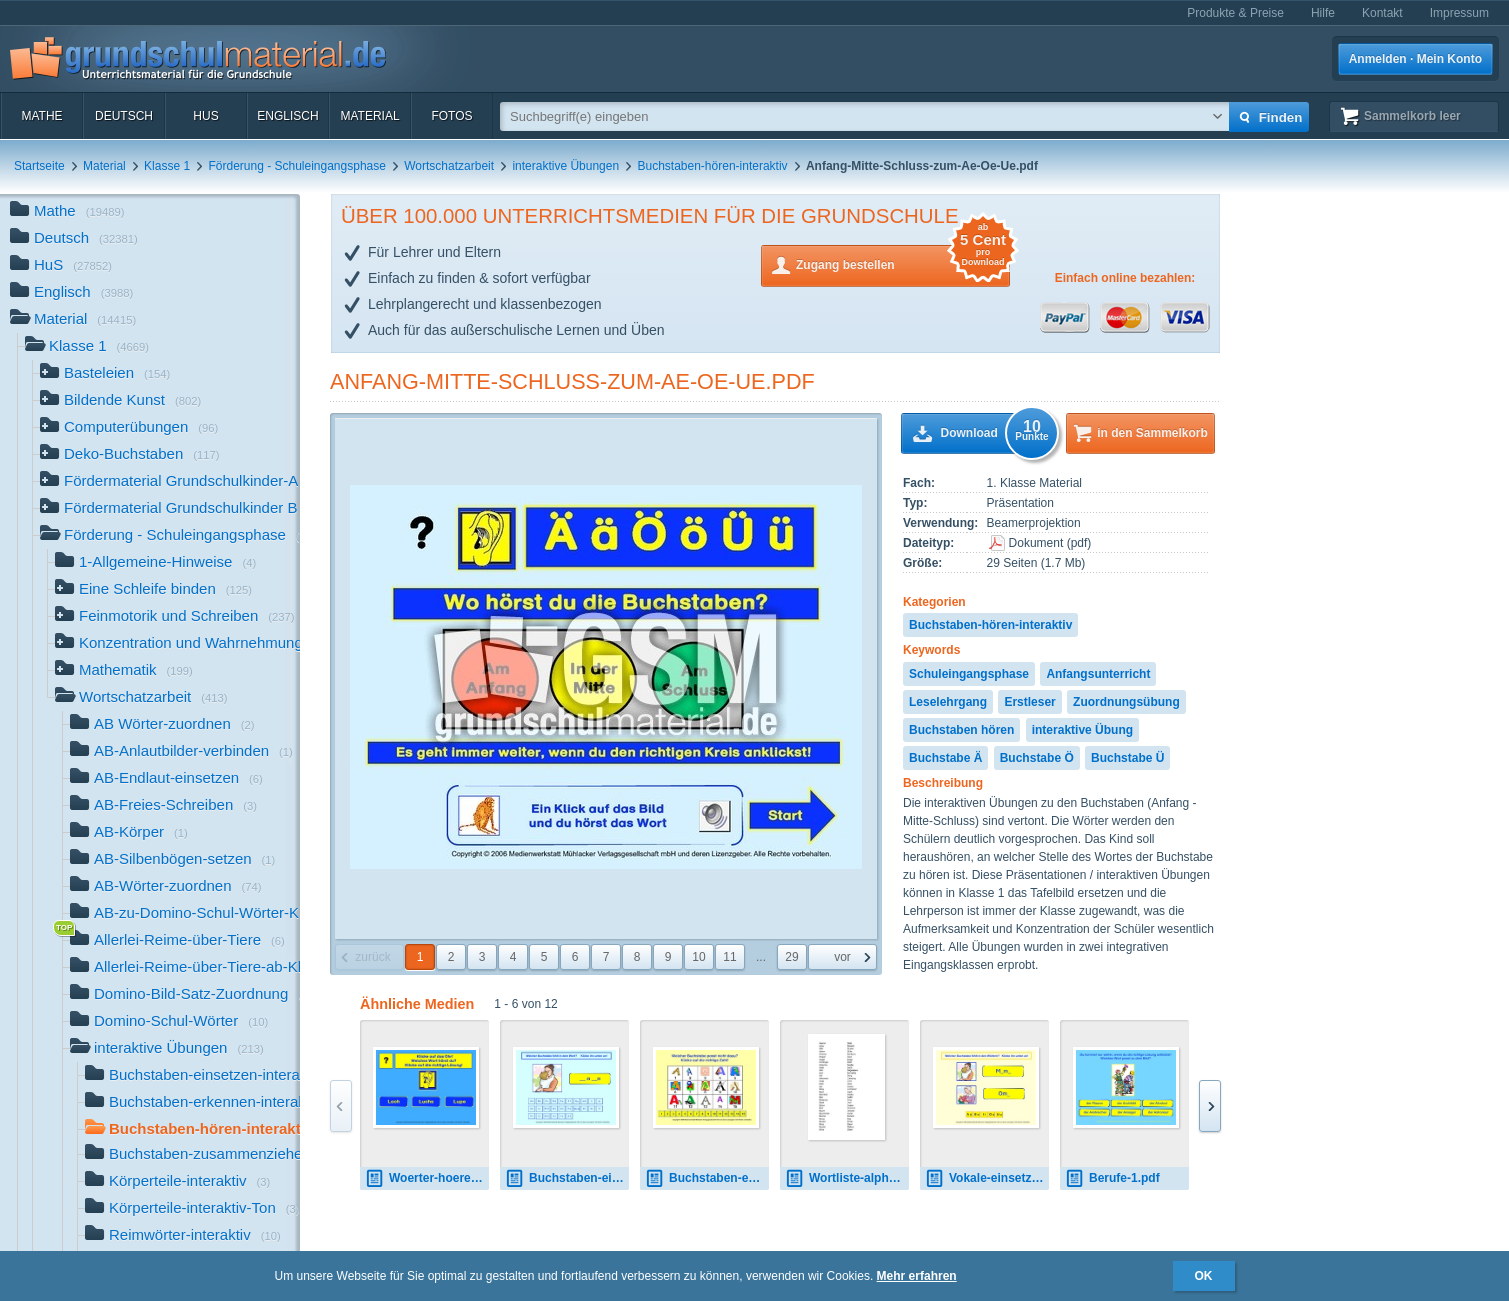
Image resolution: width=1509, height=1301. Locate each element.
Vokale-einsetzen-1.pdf (987, 1178)
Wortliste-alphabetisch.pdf (847, 1178)
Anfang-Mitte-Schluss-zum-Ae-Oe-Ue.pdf (572, 381)
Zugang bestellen (903, 263)
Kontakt (1382, 13)
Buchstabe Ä (945, 758)
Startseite (39, 166)
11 (729, 957)
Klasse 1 (167, 166)
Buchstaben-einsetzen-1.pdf (567, 1178)
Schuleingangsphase (969, 674)
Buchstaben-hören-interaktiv (712, 166)
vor (842, 957)
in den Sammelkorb (1152, 433)
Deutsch (124, 116)
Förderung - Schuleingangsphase (296, 166)
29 (791, 957)
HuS (205, 116)
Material (369, 116)
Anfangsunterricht (1098, 674)
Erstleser (1029, 702)
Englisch (287, 116)
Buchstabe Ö (1037, 758)
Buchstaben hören (961, 730)
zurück (372, 957)
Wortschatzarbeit (449, 166)
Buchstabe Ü (1127, 758)
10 (698, 957)
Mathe (41, 116)
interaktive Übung (1082, 730)
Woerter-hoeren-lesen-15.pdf (427, 1178)
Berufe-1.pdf (1112, 1178)
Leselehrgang (948, 702)
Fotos (451, 116)
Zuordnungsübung (1126, 702)
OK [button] (1204, 1276)
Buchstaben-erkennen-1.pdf (707, 1178)
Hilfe (1323, 13)
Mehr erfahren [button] (917, 1276)
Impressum (1459, 13)
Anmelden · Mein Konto (1415, 59)
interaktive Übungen (565, 166)
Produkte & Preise (1235, 13)
